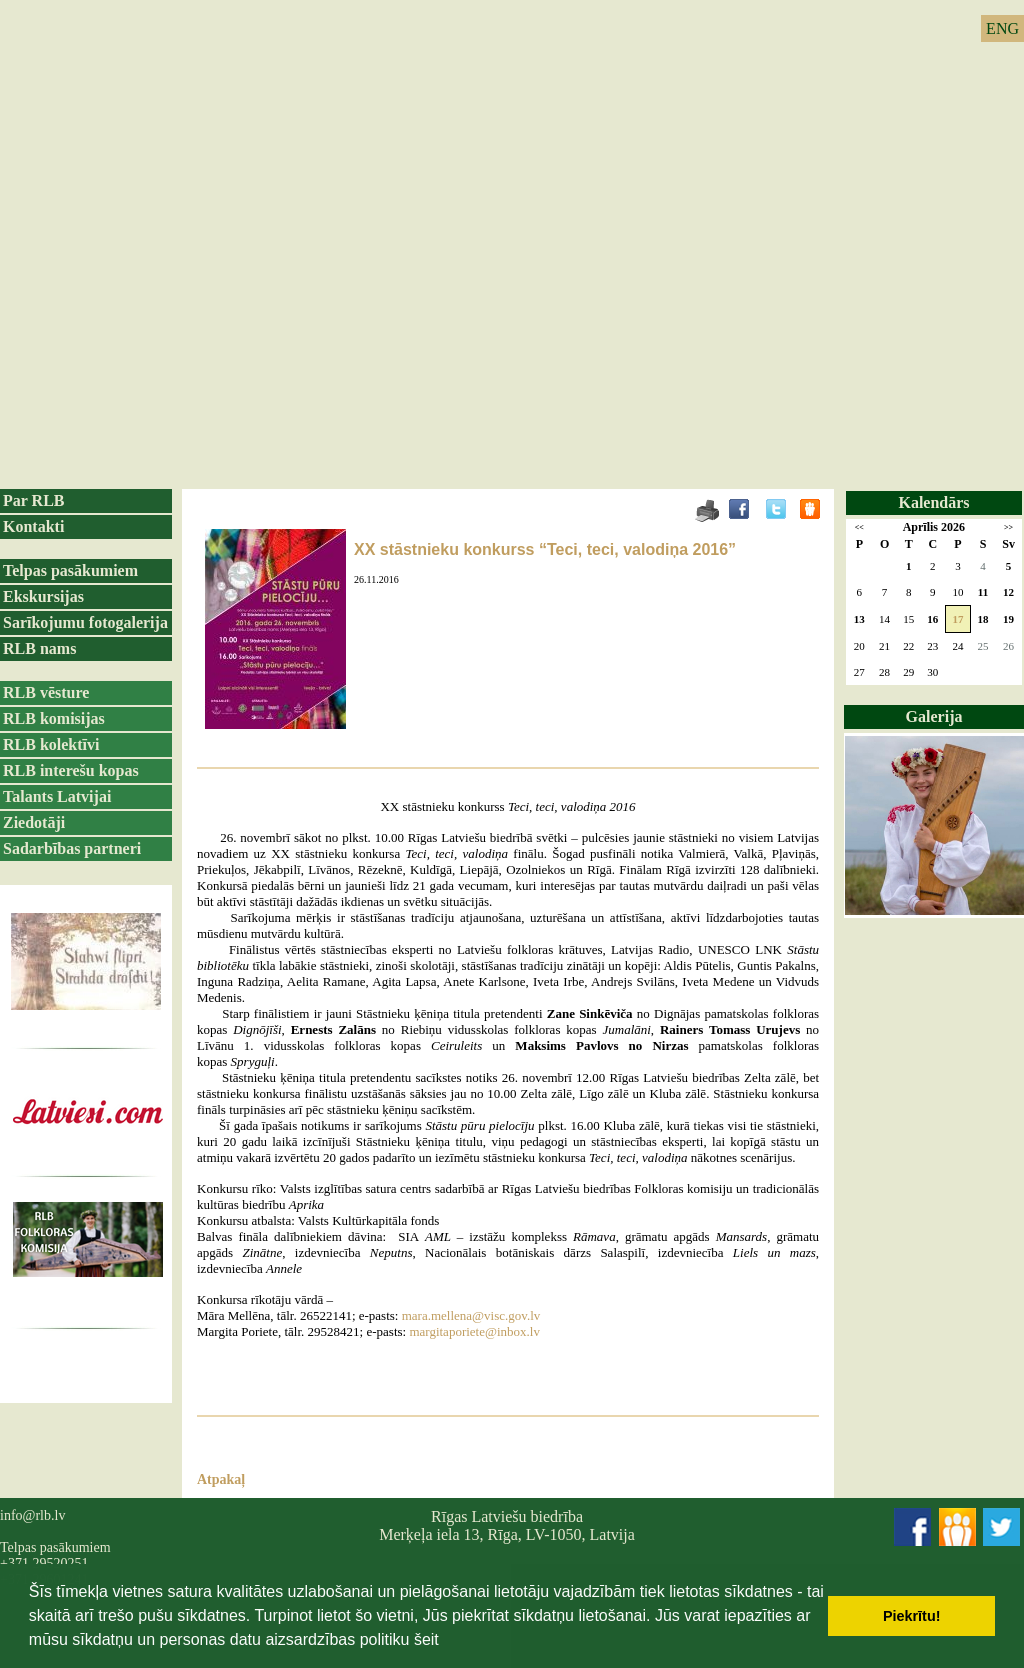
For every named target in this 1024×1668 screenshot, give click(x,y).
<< (859, 527)
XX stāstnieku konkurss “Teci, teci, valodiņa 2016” (545, 549)
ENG (1002, 28)
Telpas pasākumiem (70, 570)
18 (983, 619)
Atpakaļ (221, 1479)
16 (932, 619)
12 (1008, 592)
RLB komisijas (54, 718)
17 (957, 619)
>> (1008, 527)
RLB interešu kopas (71, 770)
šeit (426, 1639)
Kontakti (33, 526)
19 (1008, 619)
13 (859, 619)
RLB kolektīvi (51, 744)
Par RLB (33, 500)
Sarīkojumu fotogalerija (85, 622)
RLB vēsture (46, 692)
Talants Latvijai (57, 796)
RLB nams (39, 648)
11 (983, 592)
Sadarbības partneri (72, 848)
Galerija (934, 716)
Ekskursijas (43, 596)
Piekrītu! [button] (912, 1616)
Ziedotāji (34, 822)
